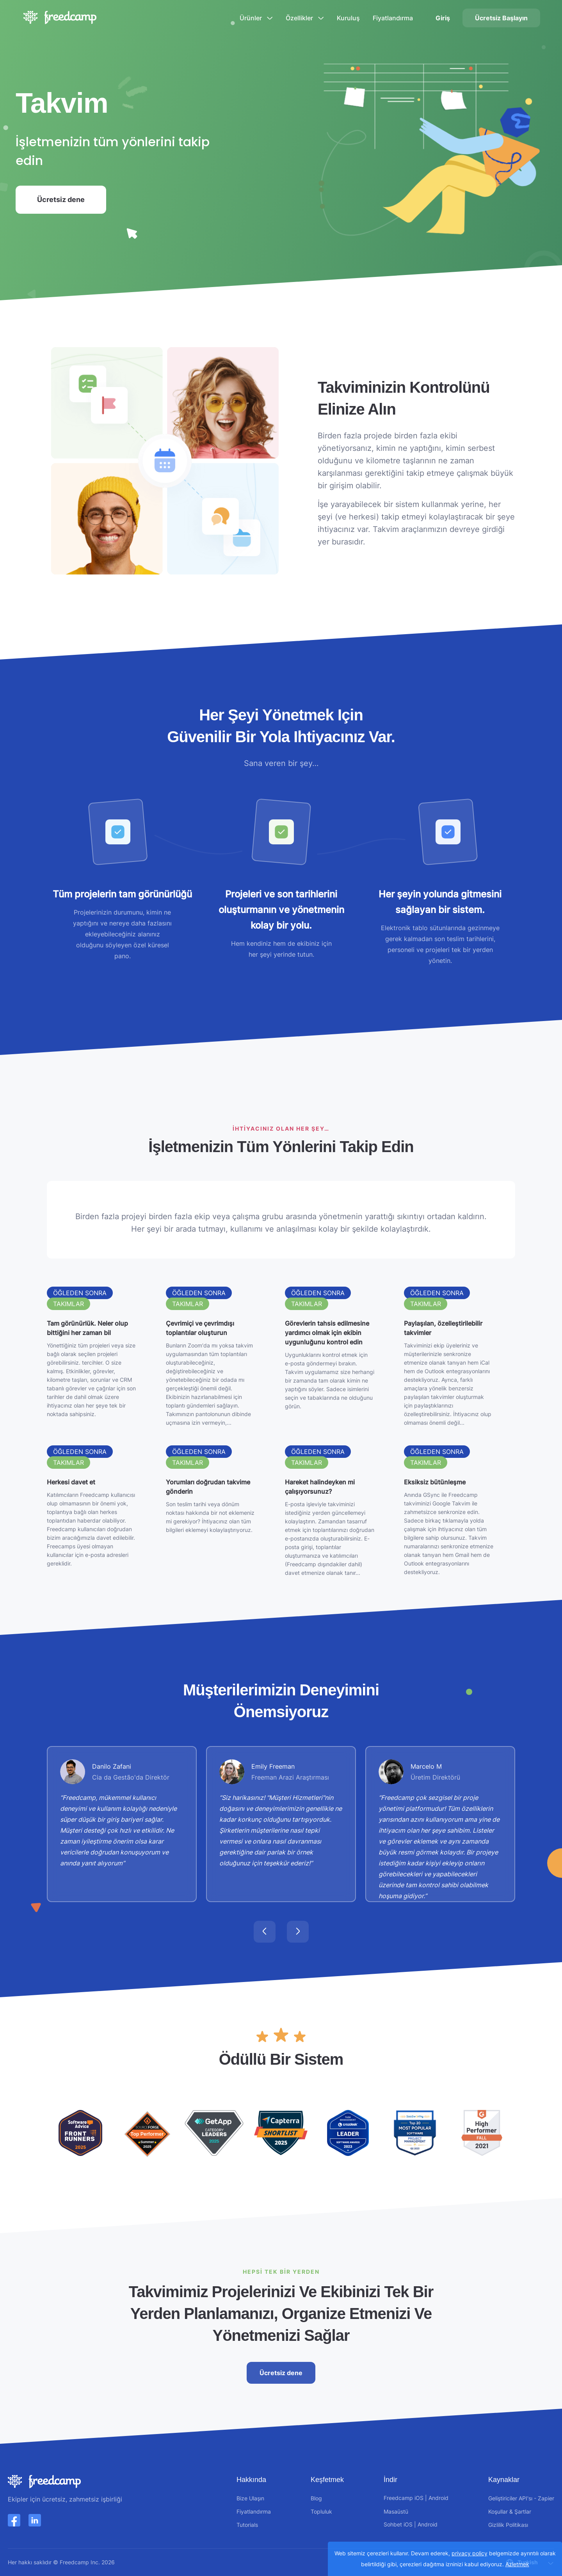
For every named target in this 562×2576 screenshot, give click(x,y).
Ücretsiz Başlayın (501, 18)
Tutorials (247, 2524)
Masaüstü (396, 2511)
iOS (418, 2497)
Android (438, 2497)
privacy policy (469, 2553)
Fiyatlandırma (393, 18)
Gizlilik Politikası (508, 2524)
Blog (316, 2498)
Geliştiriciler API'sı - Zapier (521, 2498)
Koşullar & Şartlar (509, 2511)
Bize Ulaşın (250, 2498)
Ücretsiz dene (71, 204)
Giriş (443, 18)
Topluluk (321, 2511)
